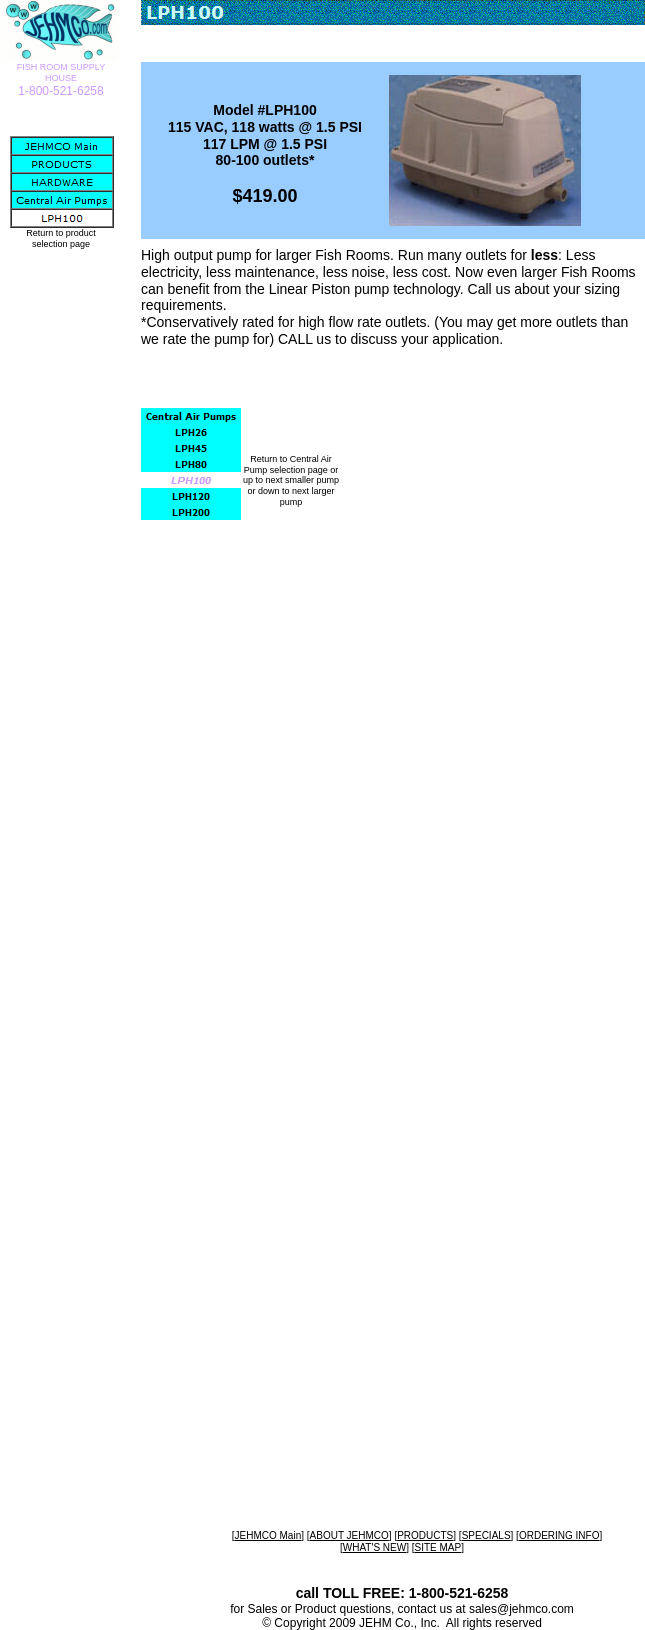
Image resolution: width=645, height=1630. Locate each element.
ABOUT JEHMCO (349, 1535)
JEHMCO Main (268, 1535)
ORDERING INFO (559, 1535)
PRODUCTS (425, 1535)
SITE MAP (438, 1547)
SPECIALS (486, 1535)
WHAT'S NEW (374, 1547)
